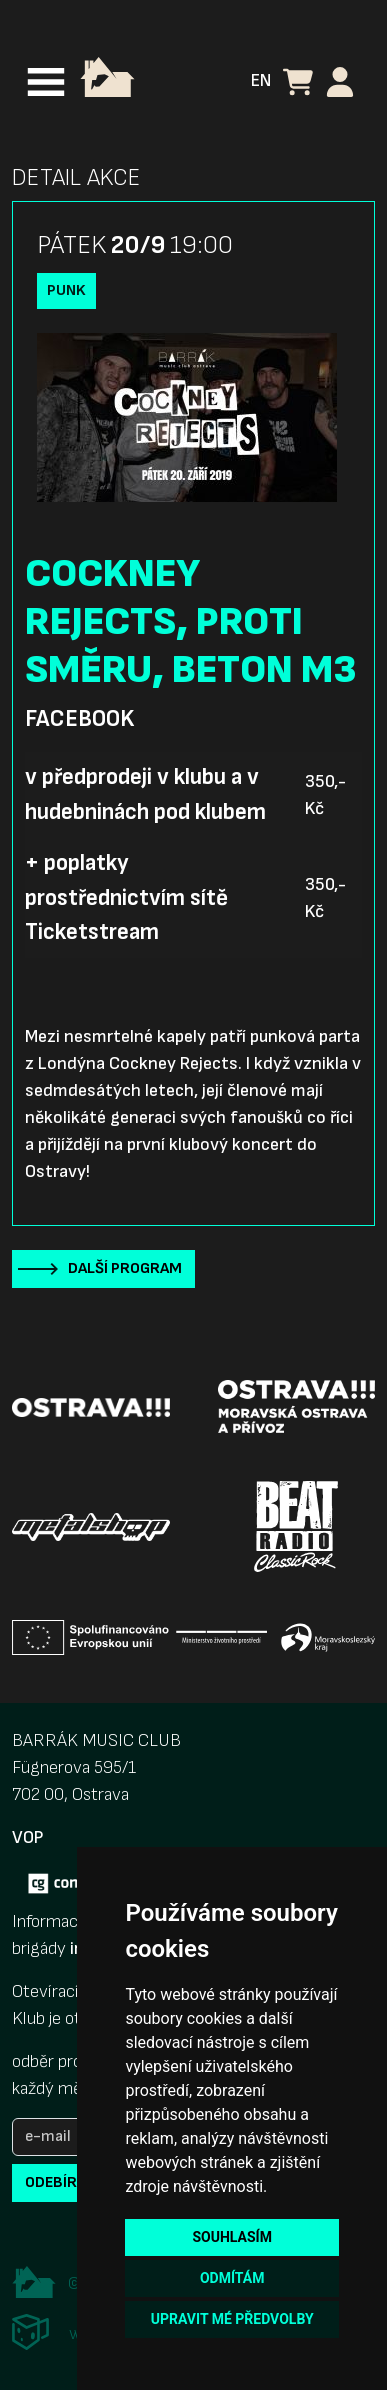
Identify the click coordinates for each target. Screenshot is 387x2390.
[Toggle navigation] (46, 82)
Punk (66, 290)
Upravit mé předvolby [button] (232, 2319)
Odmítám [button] (232, 2278)
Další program (125, 1268)
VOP (27, 1837)
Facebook (79, 719)
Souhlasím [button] (231, 2237)
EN (261, 80)
